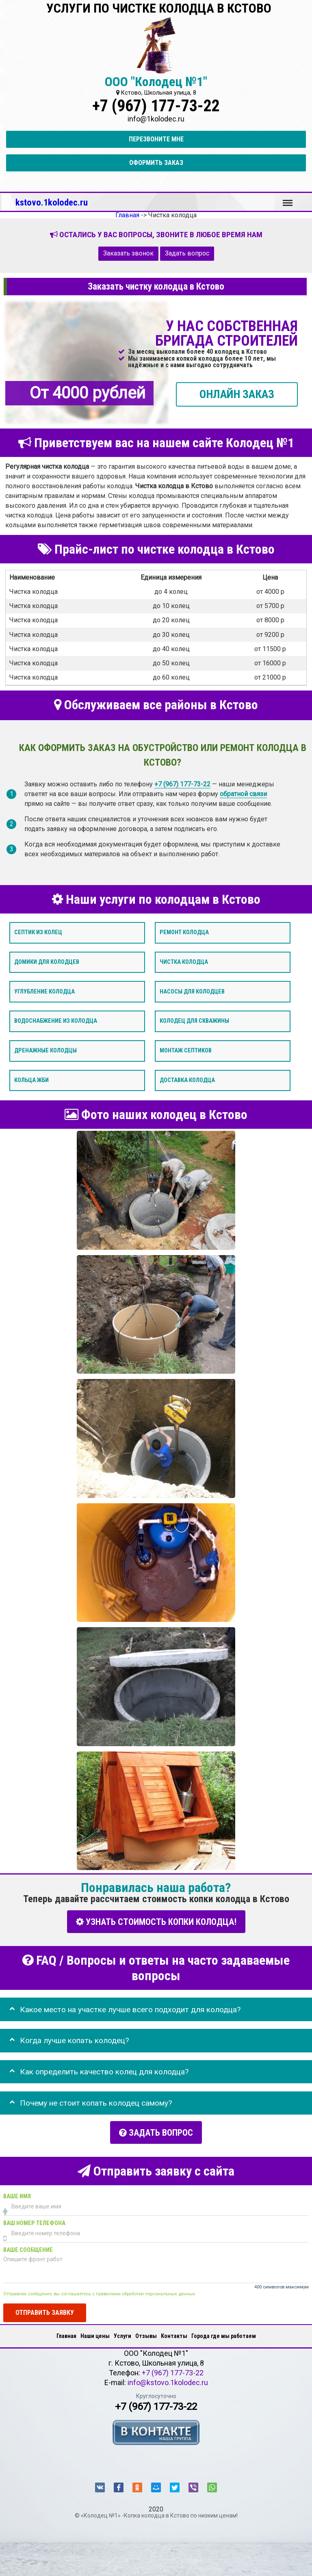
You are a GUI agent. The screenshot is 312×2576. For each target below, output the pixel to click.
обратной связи (243, 793)
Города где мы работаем (223, 2336)
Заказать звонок (128, 253)
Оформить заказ (156, 163)
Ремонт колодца (184, 932)
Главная (66, 2336)
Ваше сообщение (28, 2250)
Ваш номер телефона (34, 2223)
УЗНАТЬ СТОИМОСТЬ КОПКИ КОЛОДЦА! (156, 1921)
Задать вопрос (187, 253)
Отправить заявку (44, 2312)
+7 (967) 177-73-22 (156, 105)
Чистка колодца (184, 961)
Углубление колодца (44, 991)
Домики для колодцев (46, 961)
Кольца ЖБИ (31, 1079)
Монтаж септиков (186, 1050)
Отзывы (146, 2336)
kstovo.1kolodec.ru (51, 202)
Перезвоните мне (156, 139)
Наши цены (95, 2336)
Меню (288, 199)
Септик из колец (38, 932)
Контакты (174, 2336)
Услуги (122, 2336)
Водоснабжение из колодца (55, 1020)
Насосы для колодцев (192, 991)
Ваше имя (17, 2196)
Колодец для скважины (194, 1020)
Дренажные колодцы (45, 1050)
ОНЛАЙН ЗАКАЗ (236, 393)
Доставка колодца (187, 1079)
